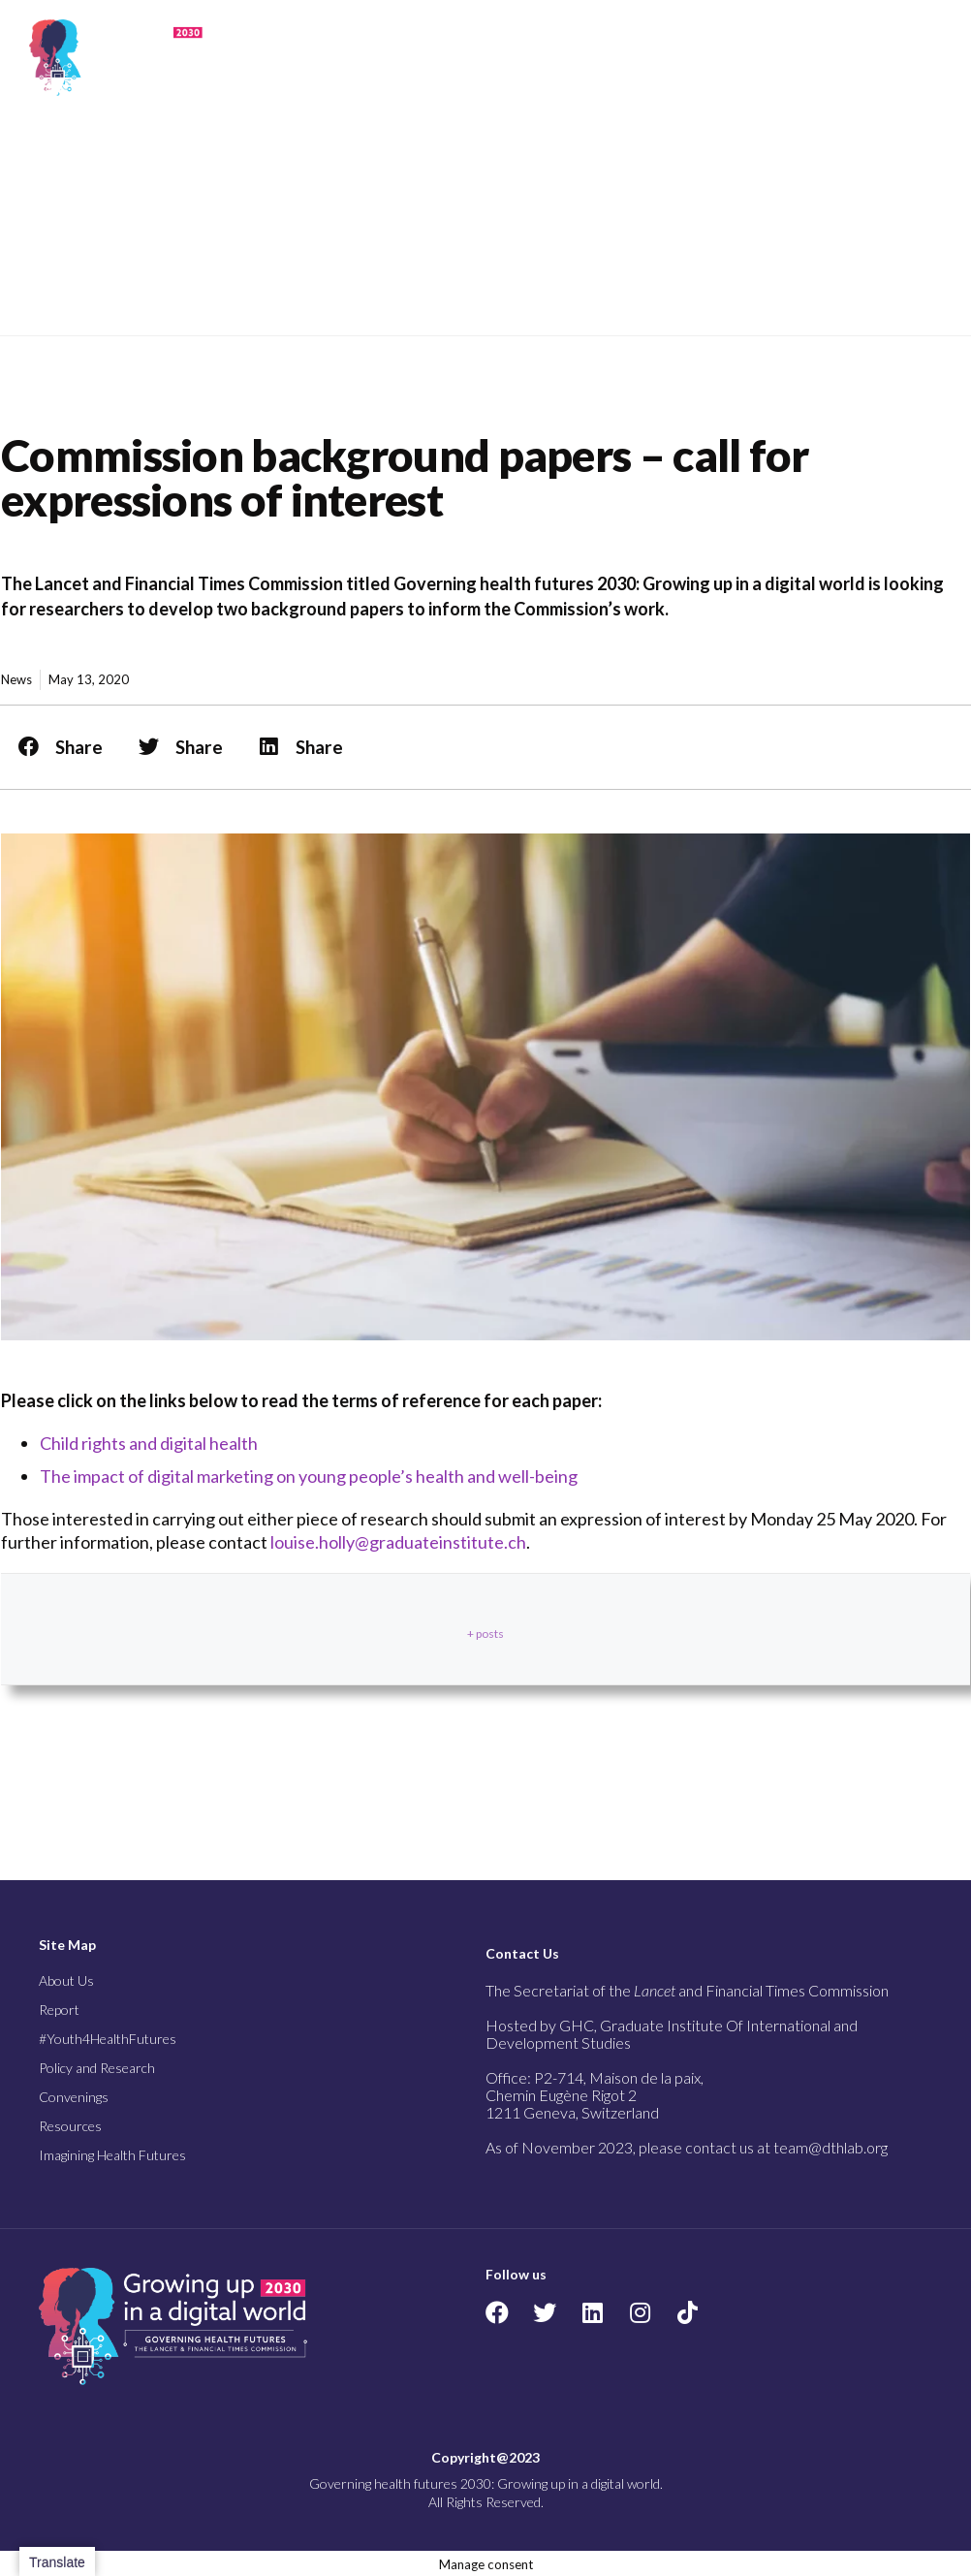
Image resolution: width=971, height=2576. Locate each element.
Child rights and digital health (149, 1443)
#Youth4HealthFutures (107, 2038)
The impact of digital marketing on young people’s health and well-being (309, 1476)
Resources (70, 2126)
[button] (845, 57)
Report (59, 2009)
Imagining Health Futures (112, 2155)
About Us (66, 1980)
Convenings (74, 2097)
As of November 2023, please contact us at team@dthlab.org (687, 2147)
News (16, 679)
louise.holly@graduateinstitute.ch (398, 1542)
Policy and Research (97, 2067)
